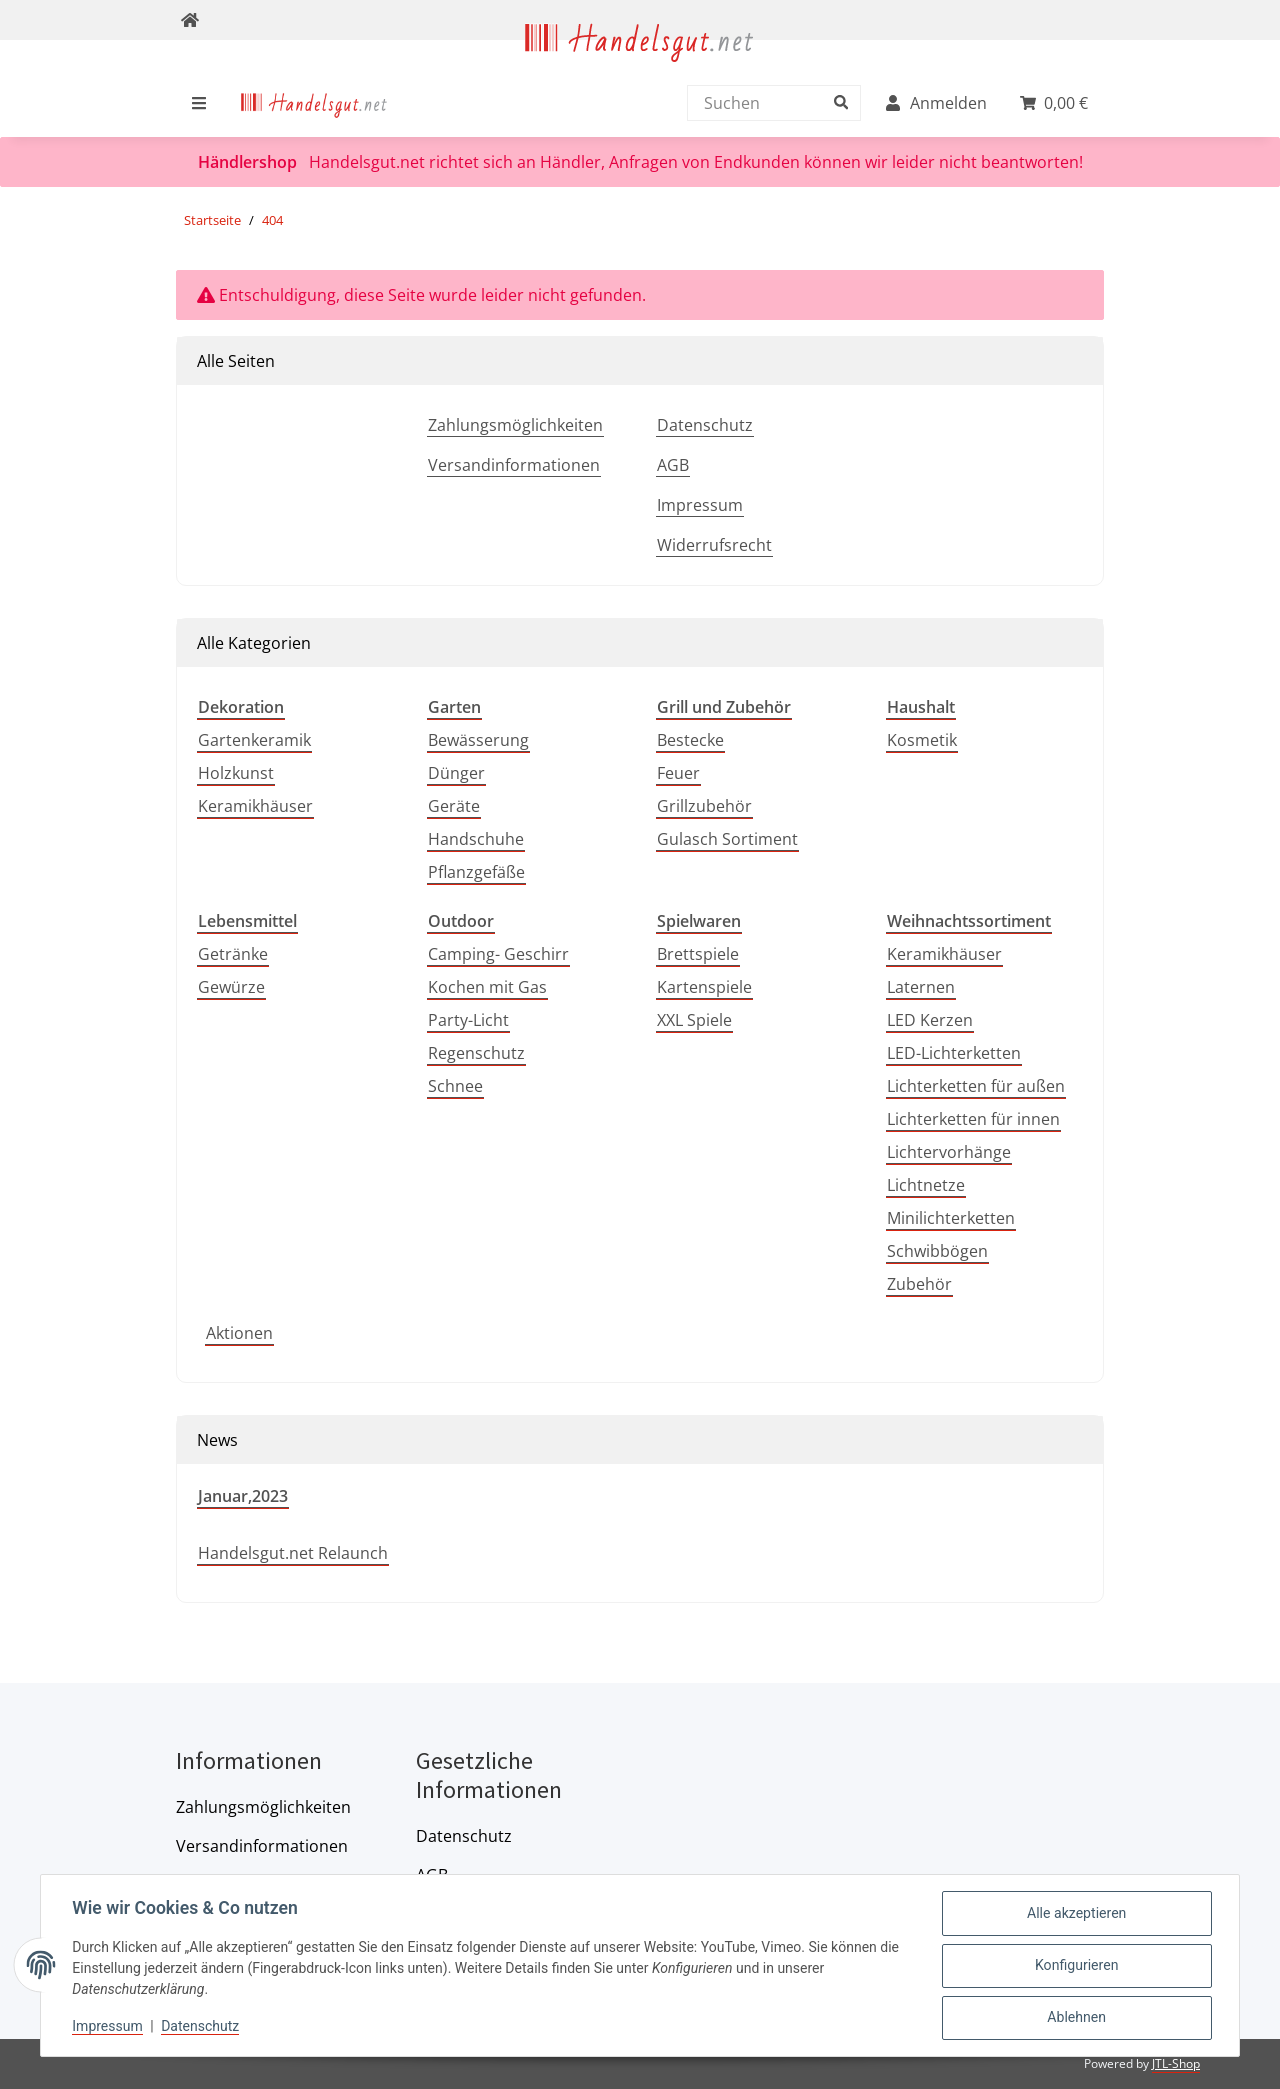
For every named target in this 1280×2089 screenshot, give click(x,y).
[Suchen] (769, 103)
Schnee (455, 1086)
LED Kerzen (930, 1020)
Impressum (700, 505)
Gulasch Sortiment (727, 839)
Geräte (454, 806)
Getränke (233, 954)
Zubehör (919, 1284)
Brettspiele (698, 954)
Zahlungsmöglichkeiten (515, 425)
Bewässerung (478, 740)
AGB (673, 465)
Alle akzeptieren (1076, 1914)
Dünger (456, 773)
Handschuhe (476, 839)
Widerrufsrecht (714, 545)
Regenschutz (476, 1053)
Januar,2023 (243, 1496)
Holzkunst (236, 773)
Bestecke (690, 740)
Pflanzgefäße (476, 872)
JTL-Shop (1176, 2063)
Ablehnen (1076, 2018)
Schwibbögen (937, 1251)
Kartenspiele (704, 987)
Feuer (678, 773)
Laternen (921, 987)
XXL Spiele (694, 1020)
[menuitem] (314, 103)
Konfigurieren (1076, 1966)
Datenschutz (705, 425)
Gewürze (231, 987)
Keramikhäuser (255, 806)
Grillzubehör (704, 806)
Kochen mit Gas (487, 987)
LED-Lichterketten (954, 1053)
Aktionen (239, 1333)
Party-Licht (468, 1020)
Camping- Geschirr (498, 954)
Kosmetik (922, 740)
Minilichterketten (951, 1218)
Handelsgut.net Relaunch (293, 1553)
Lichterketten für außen (976, 1086)
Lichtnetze (926, 1185)
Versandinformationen (514, 465)
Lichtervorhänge (949, 1152)
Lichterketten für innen (973, 1119)
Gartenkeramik (254, 740)
